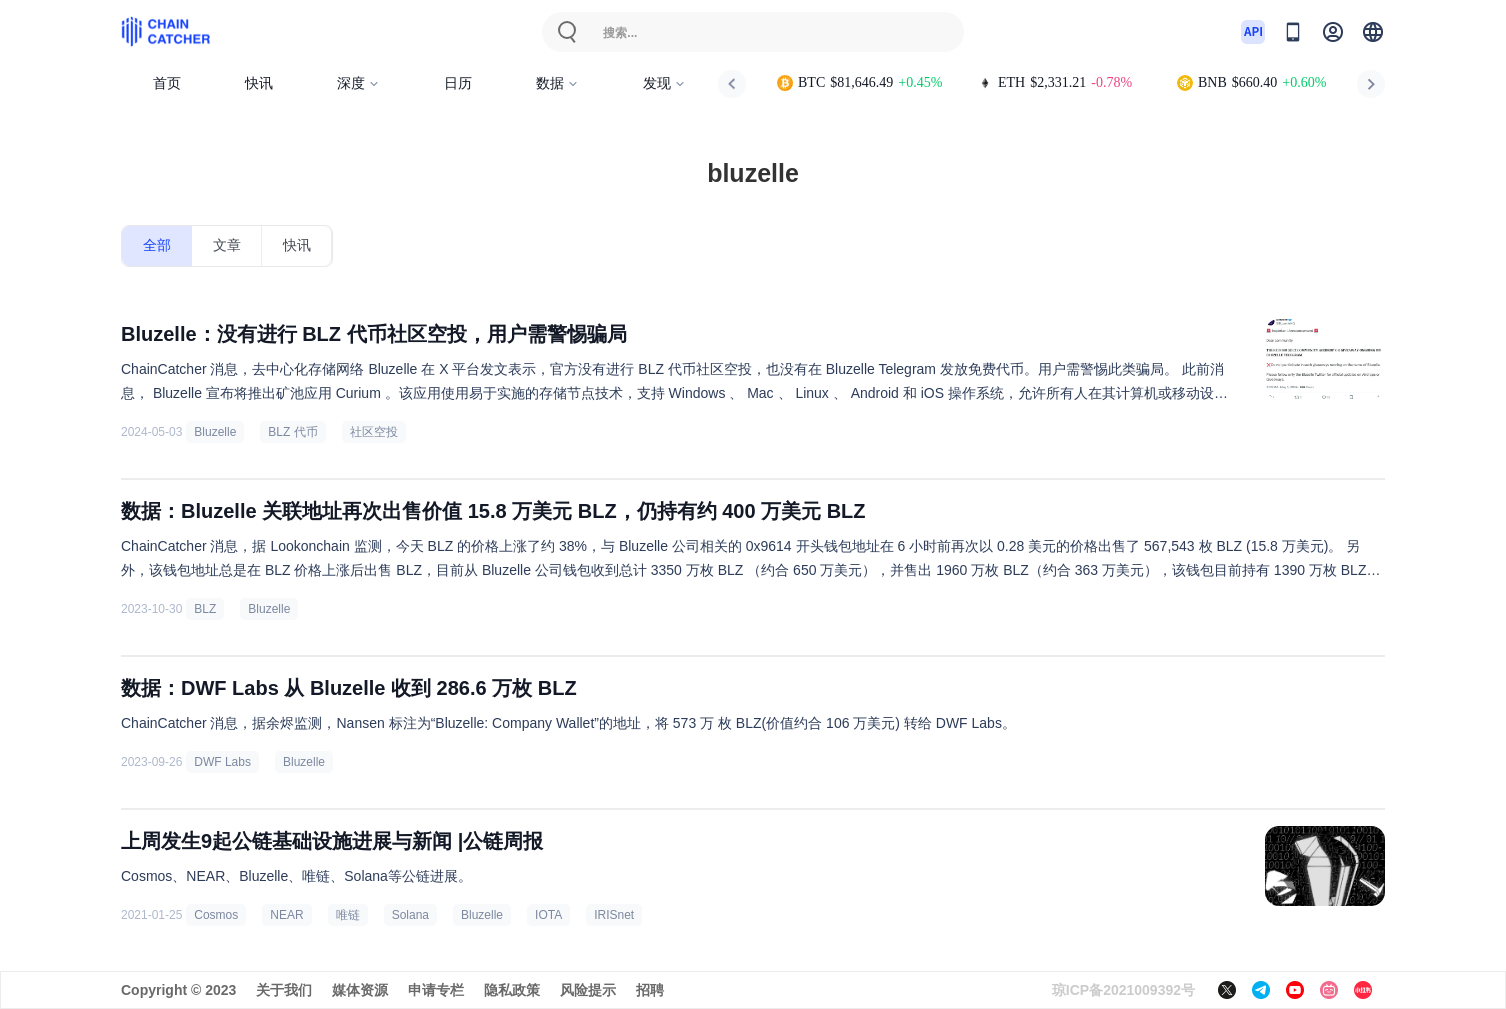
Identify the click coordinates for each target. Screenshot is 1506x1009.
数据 (557, 83)
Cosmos (216, 915)
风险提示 (588, 990)
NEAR (286, 915)
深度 (358, 83)
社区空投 (374, 432)
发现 (664, 83)
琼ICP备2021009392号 (1123, 990)
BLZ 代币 (292, 432)
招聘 (650, 990)
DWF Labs (222, 762)
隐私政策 (512, 990)
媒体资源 (360, 990)
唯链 (348, 915)
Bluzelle (215, 432)
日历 (458, 83)
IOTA (548, 915)
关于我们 (284, 990)
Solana (410, 915)
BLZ (205, 609)
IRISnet (614, 915)
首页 (167, 83)
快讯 (259, 83)
